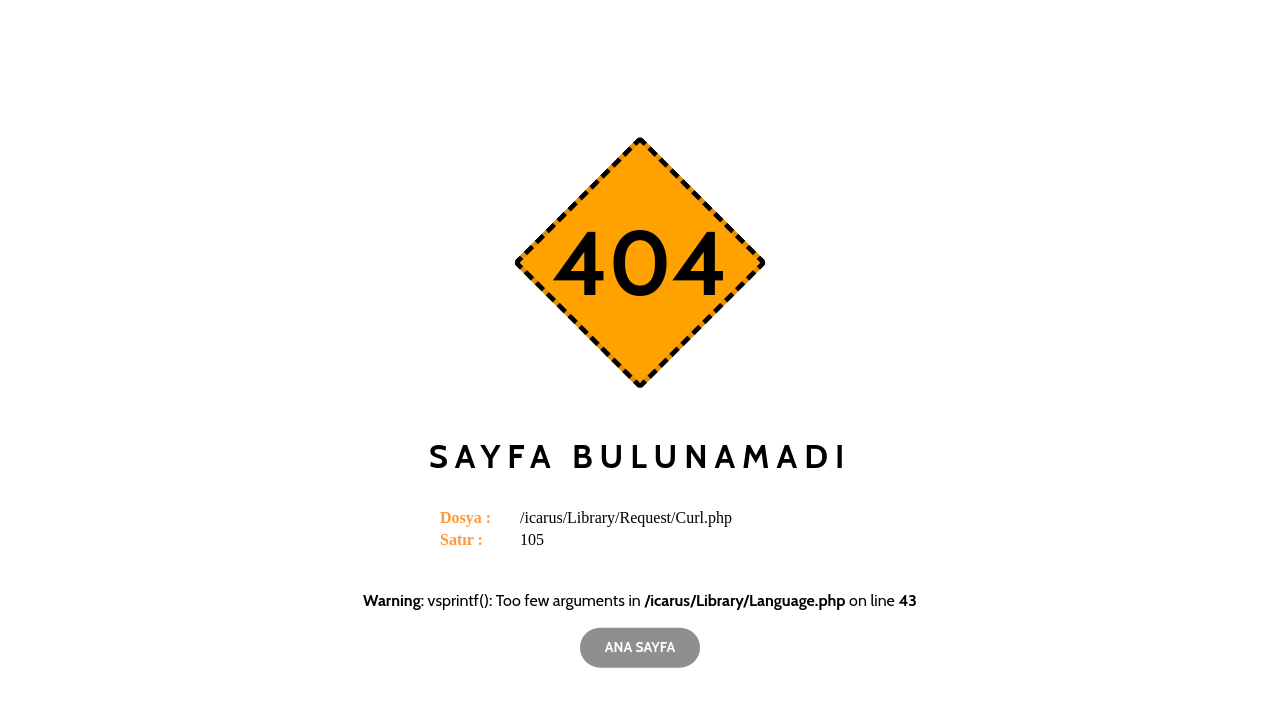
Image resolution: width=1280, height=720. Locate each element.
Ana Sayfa (640, 647)
